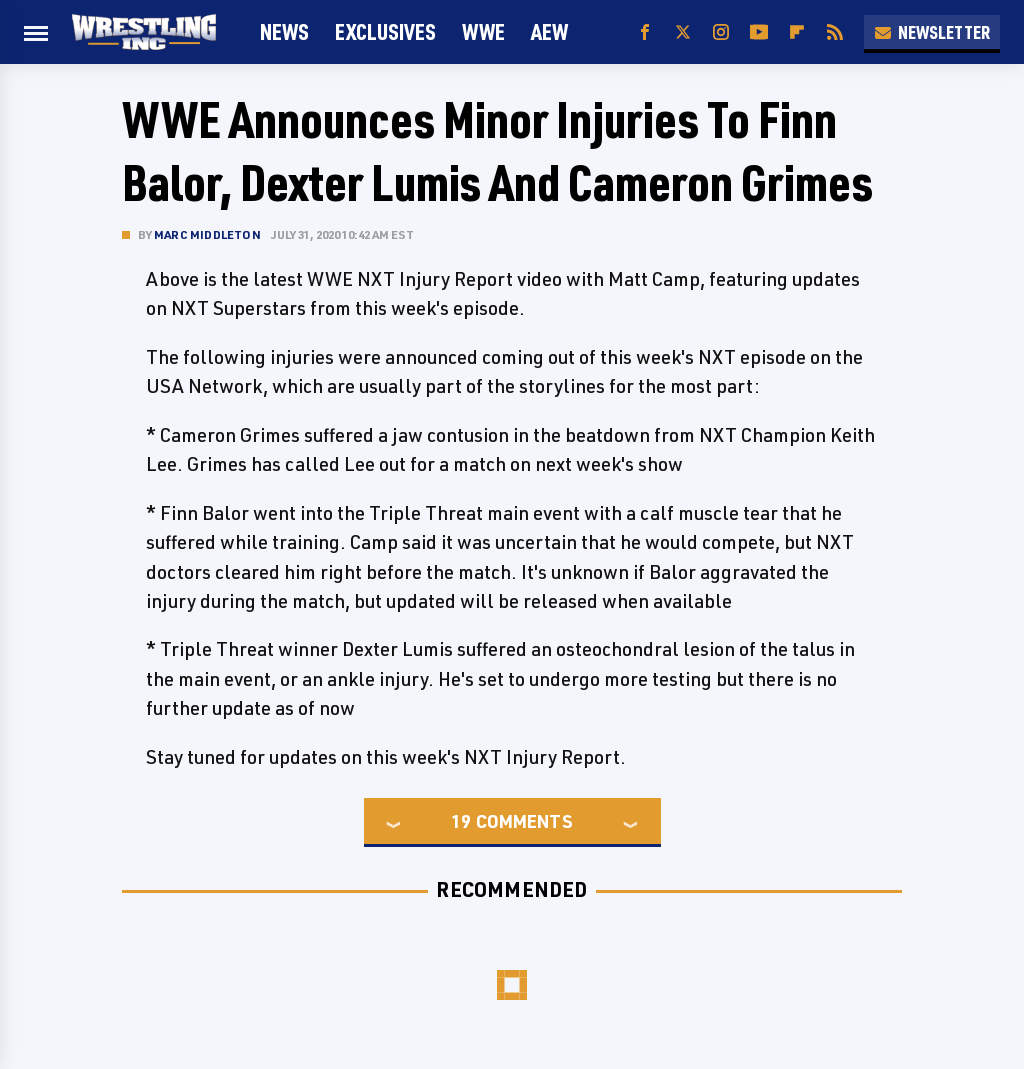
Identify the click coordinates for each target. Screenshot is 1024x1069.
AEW (549, 31)
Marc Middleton (207, 234)
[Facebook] (645, 32)
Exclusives (385, 31)
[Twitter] (683, 32)
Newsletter (932, 32)
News (284, 31)
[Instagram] (721, 32)
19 (461, 821)
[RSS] (835, 32)
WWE (483, 31)
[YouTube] (759, 32)
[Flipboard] (797, 32)
